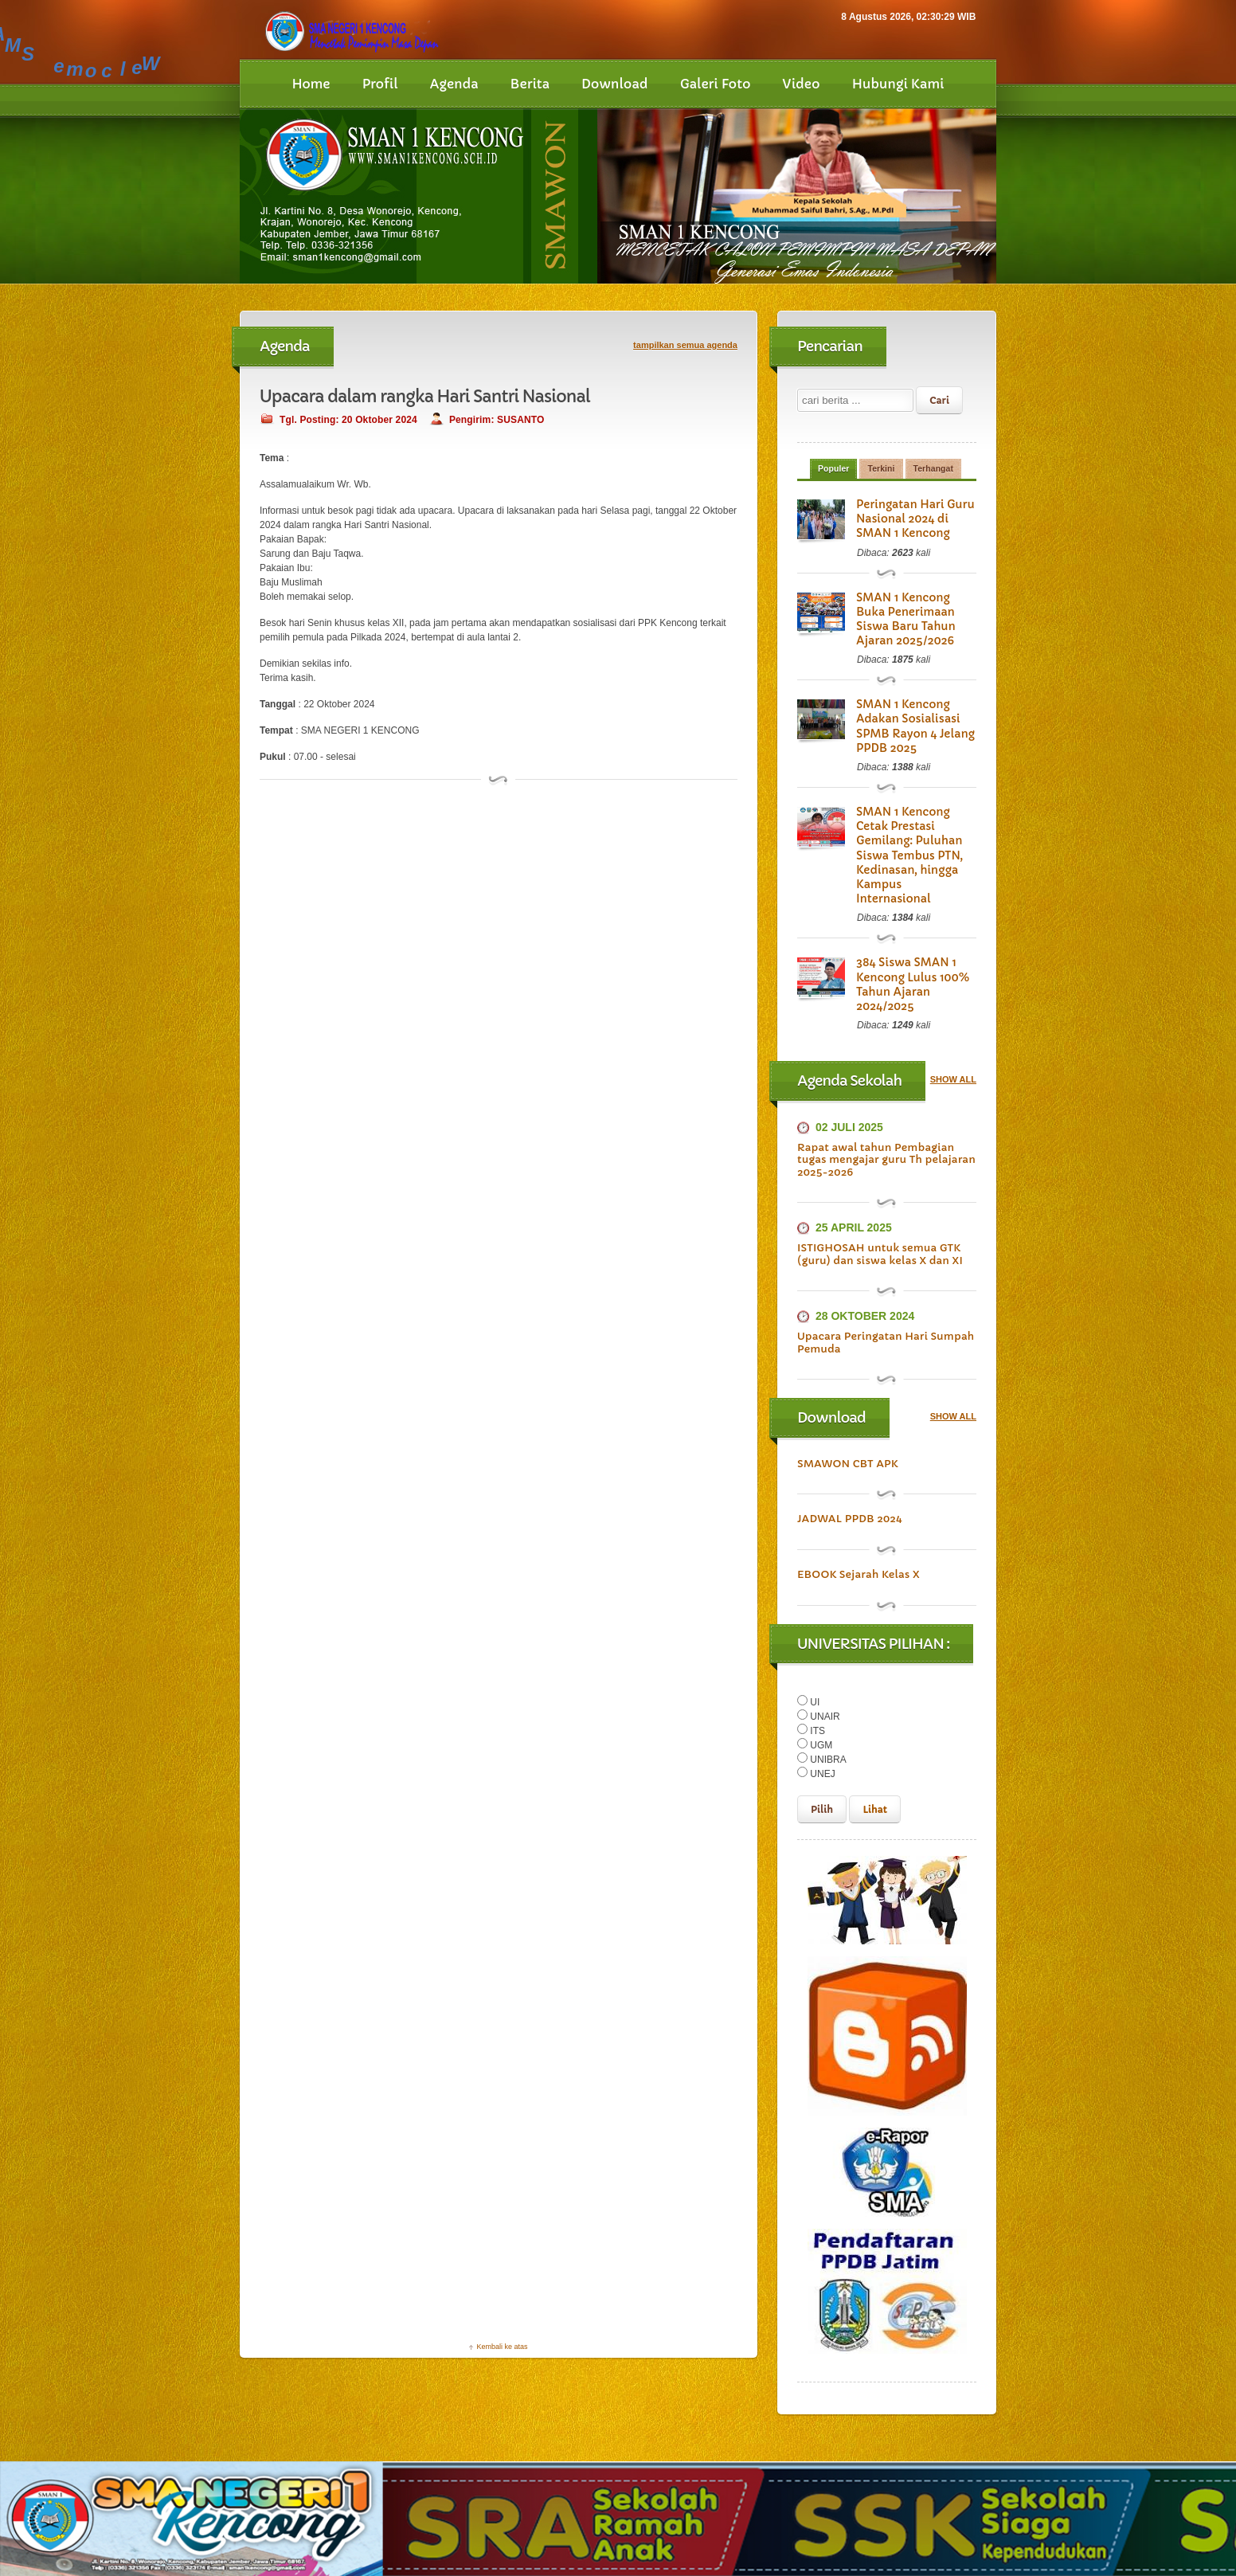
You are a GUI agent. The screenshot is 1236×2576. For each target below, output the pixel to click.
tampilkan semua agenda (685, 345)
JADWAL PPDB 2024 (848, 1462)
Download (614, 84)
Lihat (874, 1753)
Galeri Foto (715, 84)
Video (801, 84)
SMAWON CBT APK (846, 1407)
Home (310, 84)
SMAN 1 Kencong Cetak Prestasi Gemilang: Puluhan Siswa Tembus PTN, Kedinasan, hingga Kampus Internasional (912, 827)
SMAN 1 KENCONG (361, 2551)
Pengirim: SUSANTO (492, 419)
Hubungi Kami (898, 84)
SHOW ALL (953, 1023)
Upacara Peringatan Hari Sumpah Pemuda (884, 1286)
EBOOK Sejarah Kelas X (857, 1518)
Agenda (454, 84)
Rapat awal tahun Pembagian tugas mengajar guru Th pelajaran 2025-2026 (884, 1102)
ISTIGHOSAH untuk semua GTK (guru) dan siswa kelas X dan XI (878, 1197)
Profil (380, 84)
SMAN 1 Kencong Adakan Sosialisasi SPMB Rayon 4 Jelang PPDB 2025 (908, 713)
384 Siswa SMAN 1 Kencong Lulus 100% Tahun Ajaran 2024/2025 (915, 934)
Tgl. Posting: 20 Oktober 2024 (347, 419)
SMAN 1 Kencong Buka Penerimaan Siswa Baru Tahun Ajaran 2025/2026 (915, 612)
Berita (530, 84)
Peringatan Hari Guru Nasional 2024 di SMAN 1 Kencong (916, 520)
